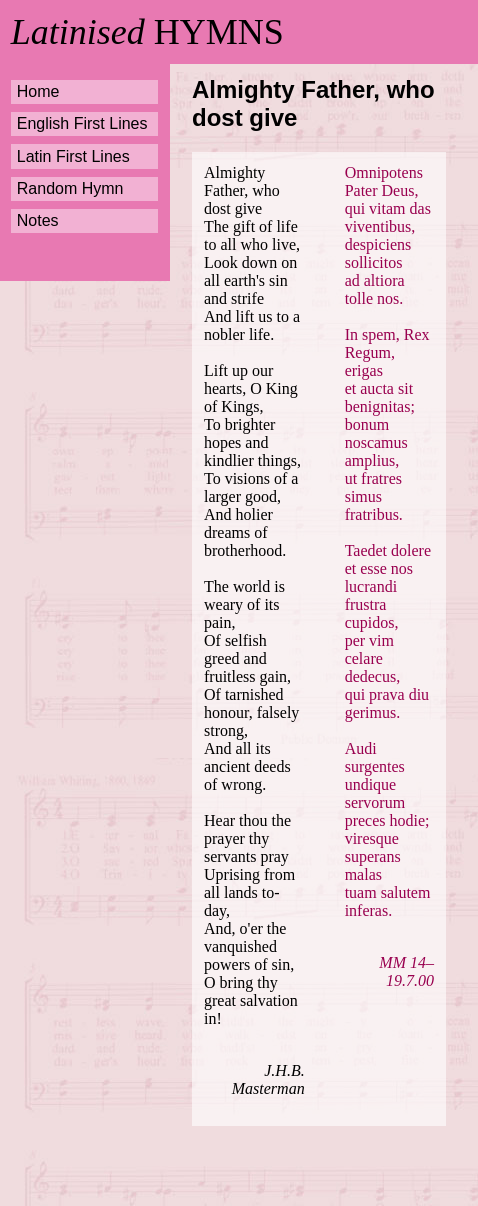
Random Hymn (70, 188)
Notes (38, 220)
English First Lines (82, 123)
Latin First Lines (73, 156)
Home (38, 91)
